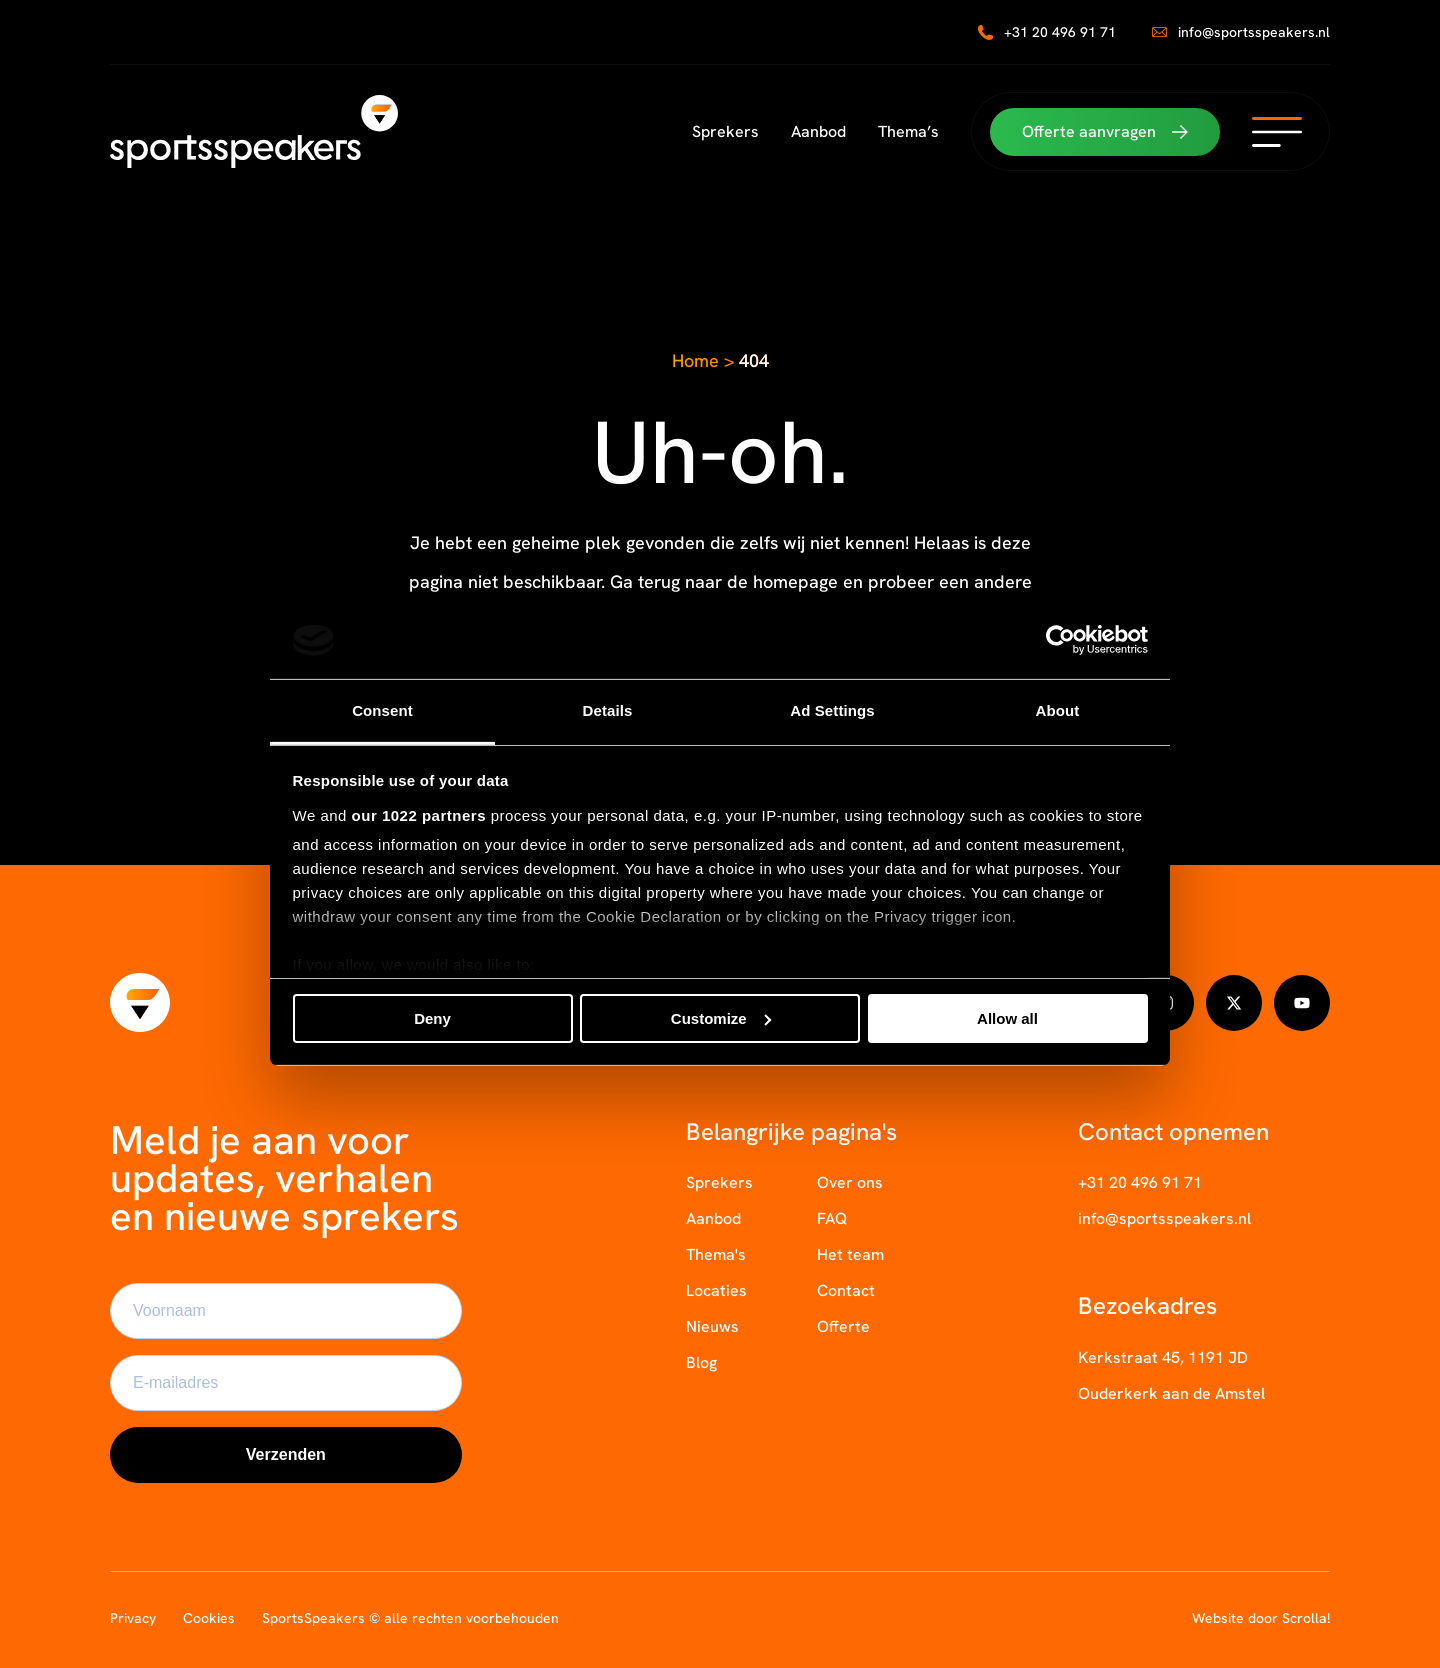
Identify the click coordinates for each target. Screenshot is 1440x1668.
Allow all (1007, 1018)
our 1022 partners (419, 815)
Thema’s (908, 132)
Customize (721, 1018)
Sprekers (725, 132)
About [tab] (1058, 710)
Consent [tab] (382, 710)
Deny (432, 1018)
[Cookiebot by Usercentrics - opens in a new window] (1060, 640)
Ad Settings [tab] (832, 710)
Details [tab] (608, 710)
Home (695, 360)
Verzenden (286, 1454)
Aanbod (818, 132)
